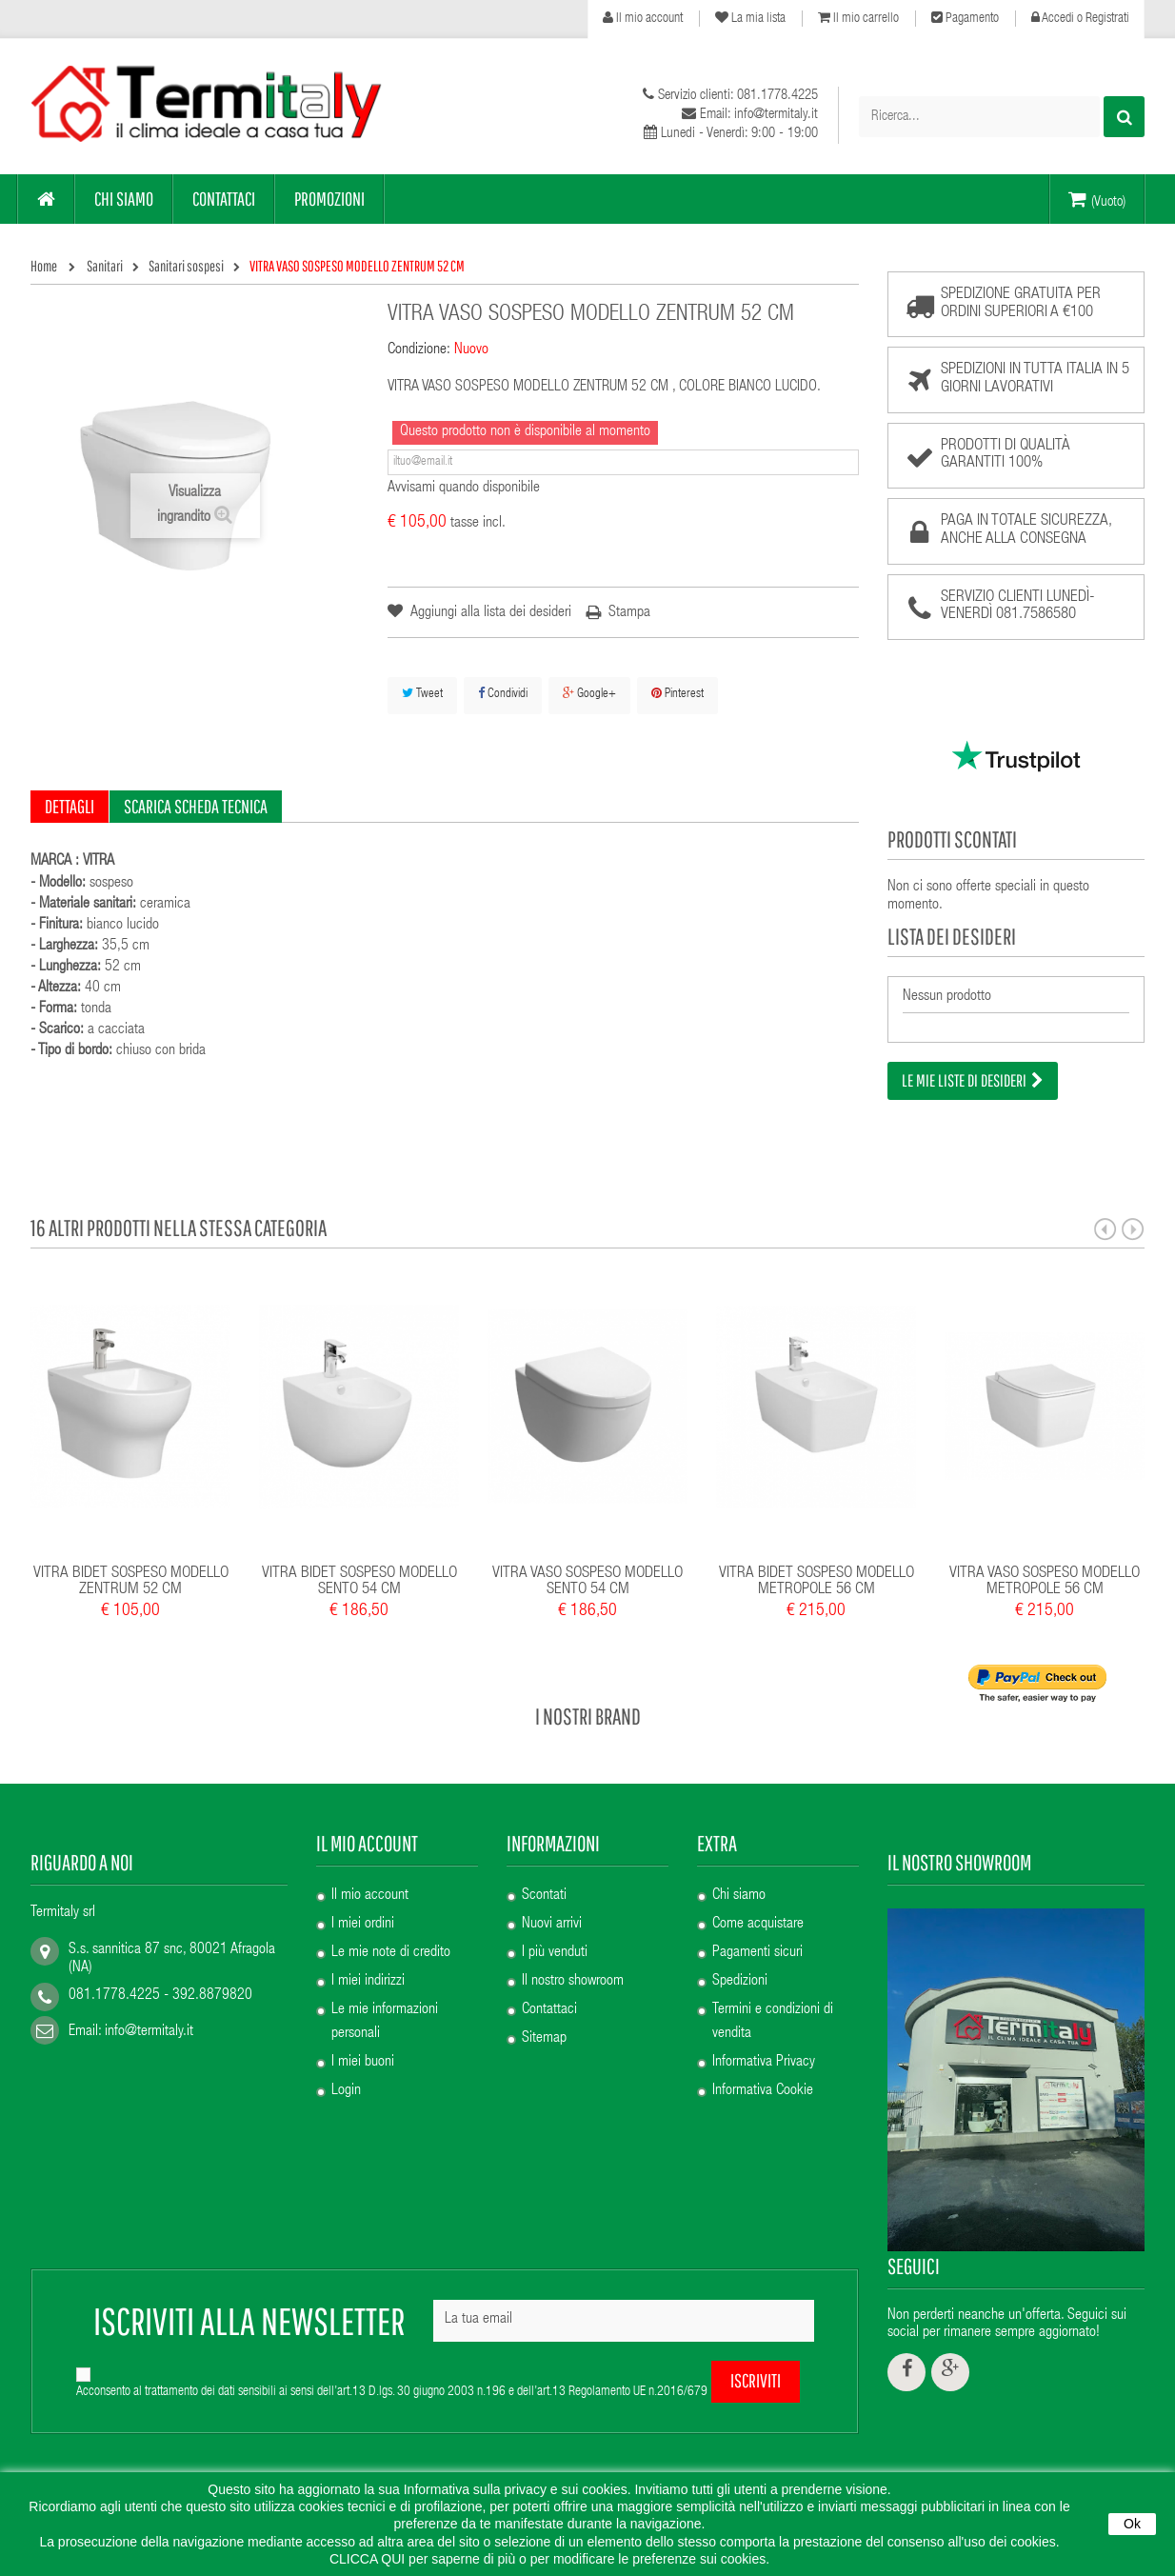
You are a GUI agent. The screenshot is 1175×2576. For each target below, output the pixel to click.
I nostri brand (588, 1702)
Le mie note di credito (390, 1939)
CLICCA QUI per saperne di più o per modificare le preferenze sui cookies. (549, 2558)
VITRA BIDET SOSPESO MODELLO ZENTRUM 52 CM (131, 1568)
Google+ (589, 694)
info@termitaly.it (149, 2019)
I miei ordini (362, 1911)
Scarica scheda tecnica (196, 806)
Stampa (629, 613)
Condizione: (419, 350)
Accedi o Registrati (1080, 18)
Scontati (544, 1882)
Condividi (503, 694)
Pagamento (965, 18)
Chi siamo (739, 1882)
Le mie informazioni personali (384, 2008)
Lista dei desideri (951, 936)
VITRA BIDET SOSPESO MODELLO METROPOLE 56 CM (816, 1568)
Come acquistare (758, 1911)
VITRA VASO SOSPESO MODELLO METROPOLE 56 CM (1044, 1568)
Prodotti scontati (952, 839)
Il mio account (643, 18)
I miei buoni (362, 2049)
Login (346, 2078)
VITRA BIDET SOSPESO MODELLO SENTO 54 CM (359, 1568)
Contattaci (549, 1997)
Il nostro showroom (573, 1968)
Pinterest (677, 694)
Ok (1132, 2523)
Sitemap (544, 2025)
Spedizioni (739, 1968)
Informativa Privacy (763, 2049)
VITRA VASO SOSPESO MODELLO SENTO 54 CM (587, 1568)
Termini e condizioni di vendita (772, 2008)
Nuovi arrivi (552, 1911)
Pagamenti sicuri (757, 1939)
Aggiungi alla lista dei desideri (489, 613)
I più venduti (555, 1939)
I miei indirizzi (368, 1968)
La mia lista (750, 18)
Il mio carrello (858, 18)
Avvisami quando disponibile (464, 488)
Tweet (422, 694)
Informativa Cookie (762, 2078)
